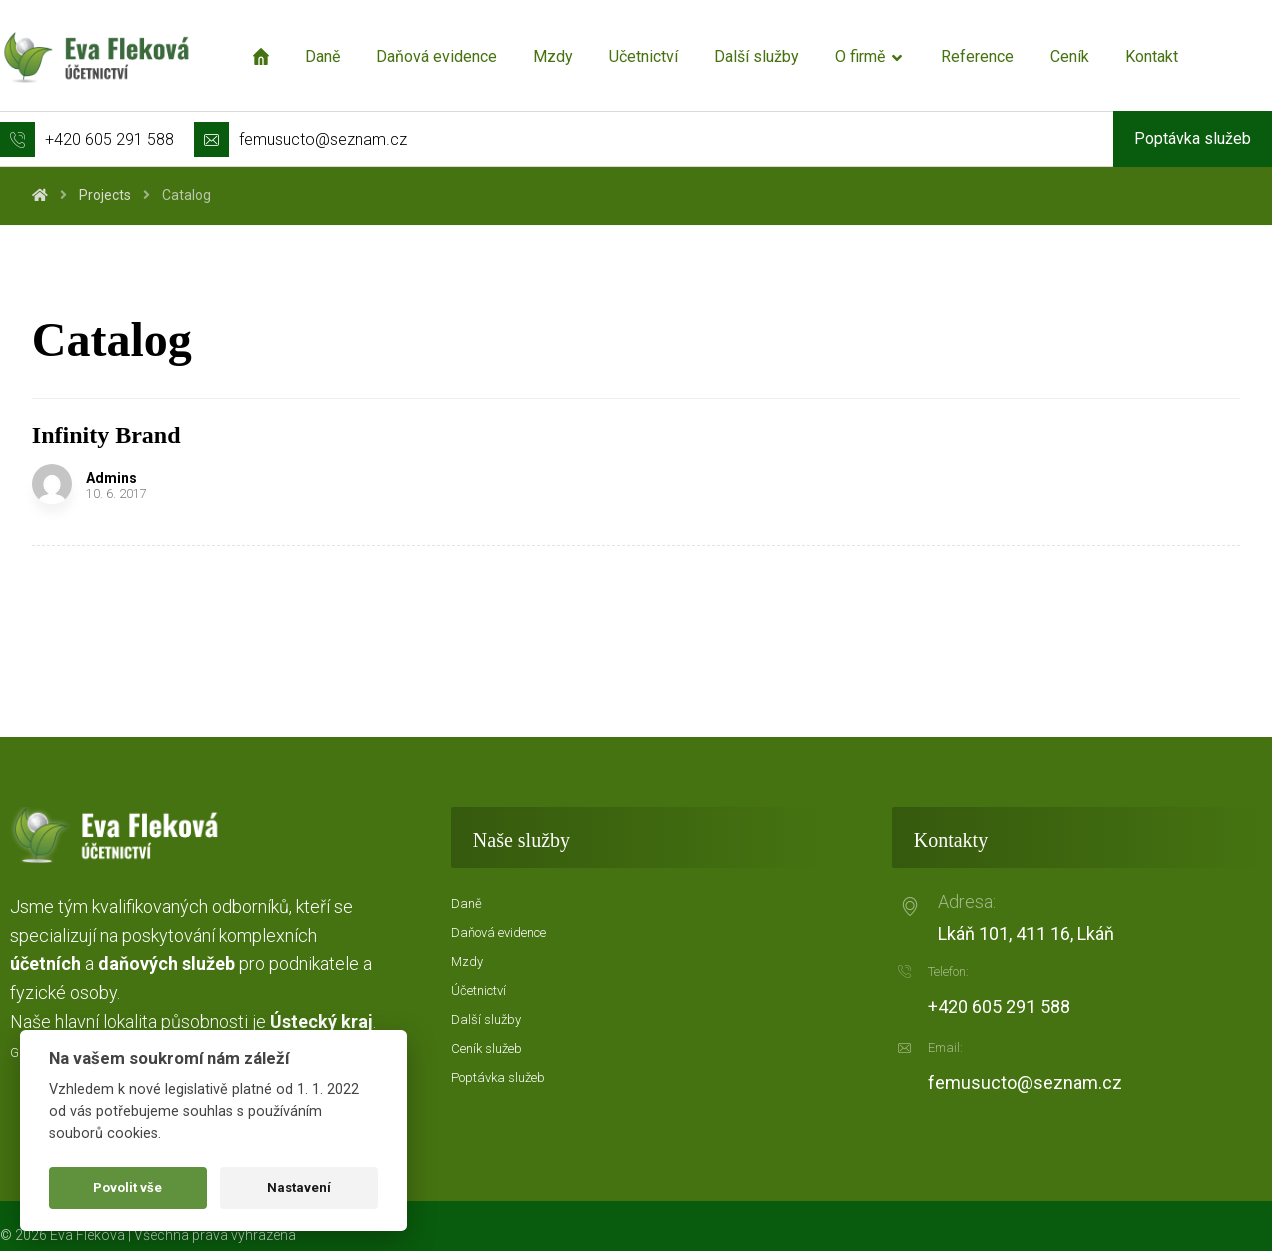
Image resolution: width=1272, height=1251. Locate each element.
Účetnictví (478, 990)
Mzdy (467, 961)
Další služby (486, 1019)
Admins (111, 478)
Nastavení (299, 1187)
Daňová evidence (498, 932)
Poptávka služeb (498, 1077)
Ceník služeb (486, 1048)
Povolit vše (127, 1187)
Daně (466, 903)
